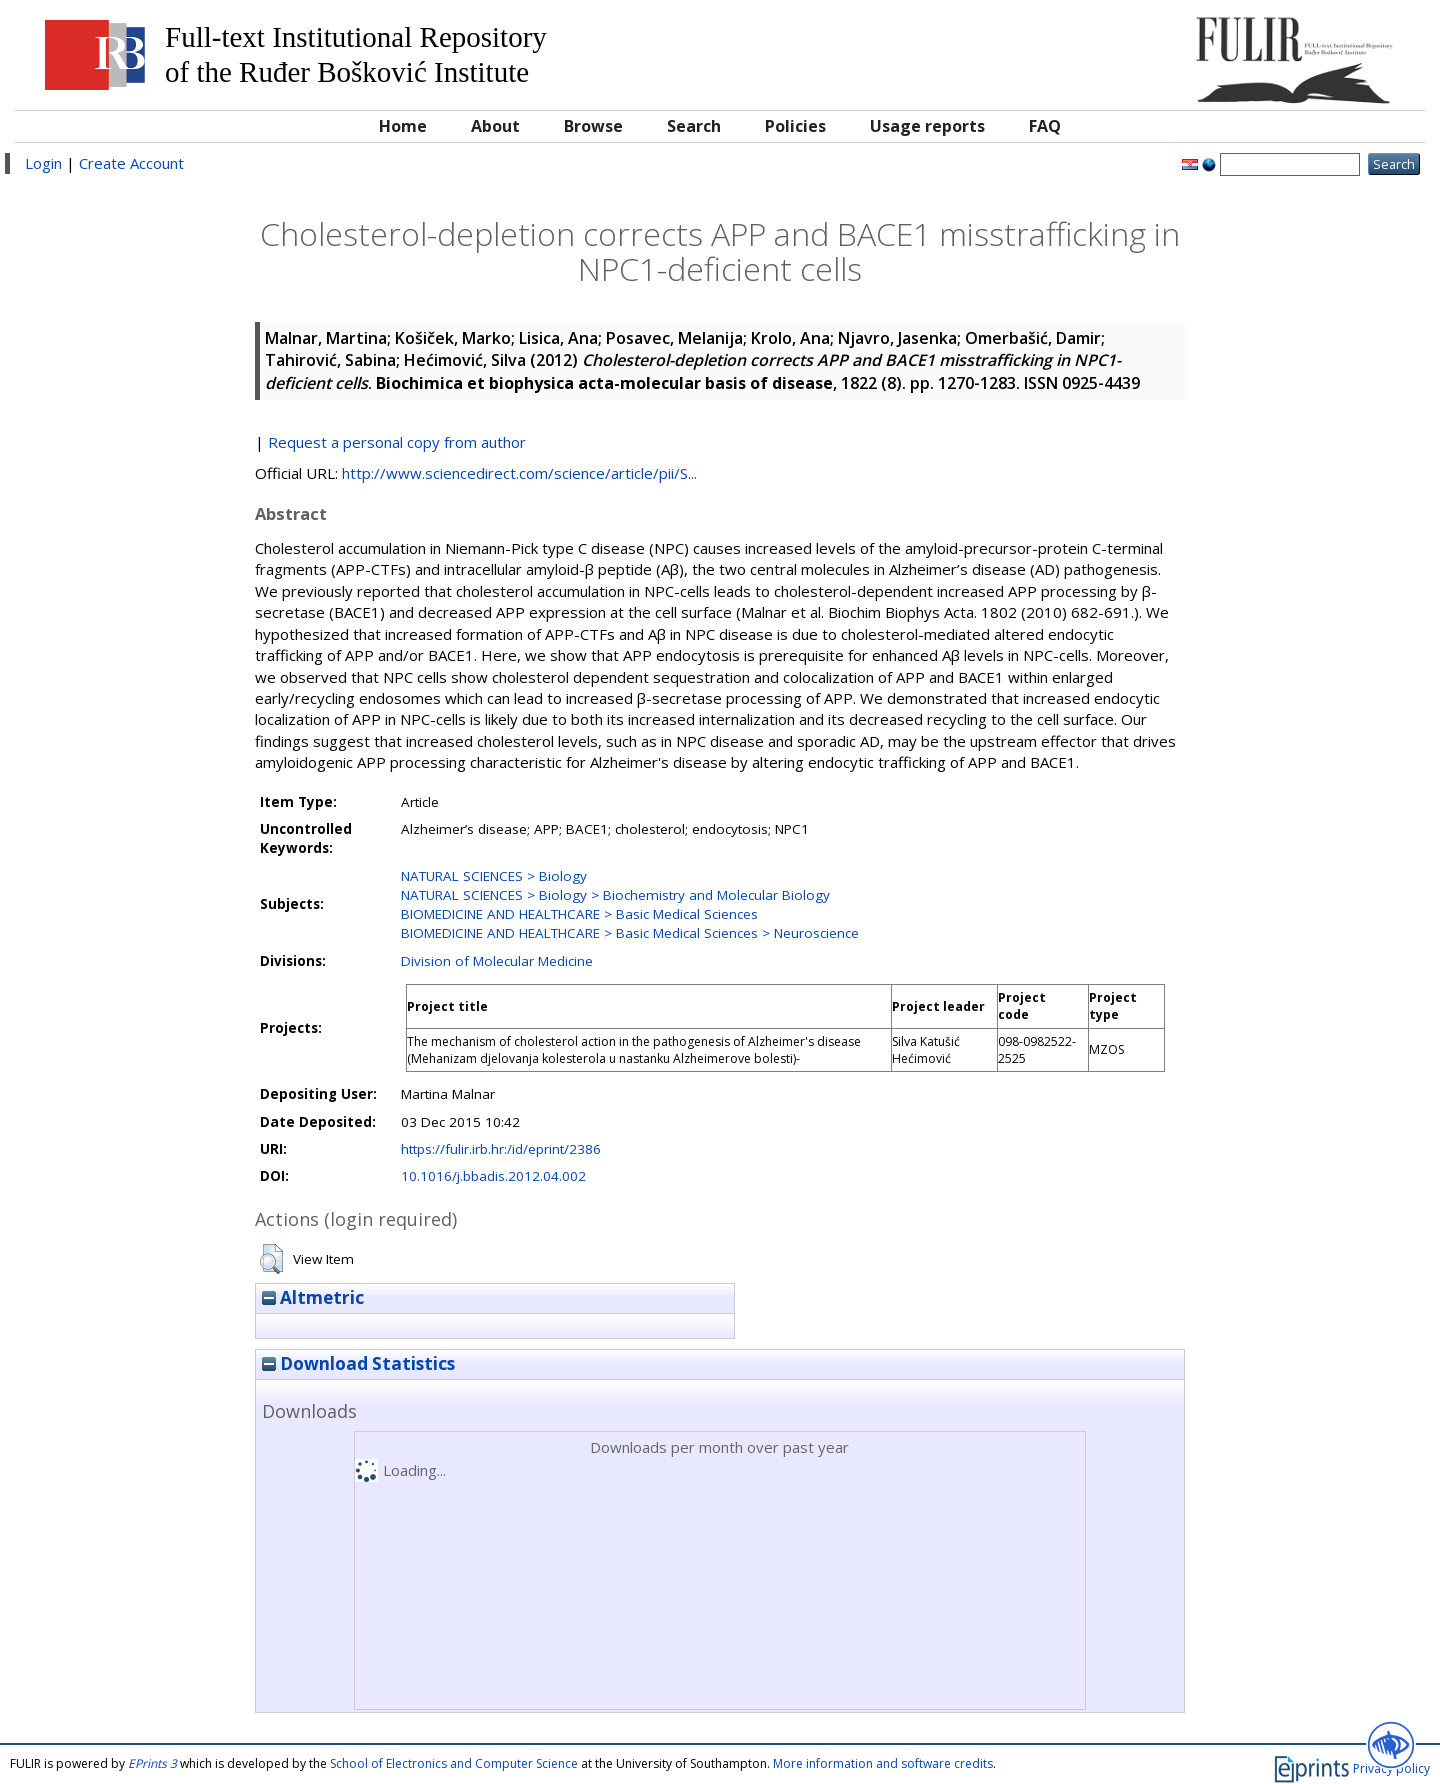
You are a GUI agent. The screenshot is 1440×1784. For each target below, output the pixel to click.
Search (694, 126)
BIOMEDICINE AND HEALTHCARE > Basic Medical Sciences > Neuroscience (630, 933)
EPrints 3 (152, 1763)
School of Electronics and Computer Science (454, 1763)
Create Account (131, 163)
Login (43, 163)
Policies (795, 126)
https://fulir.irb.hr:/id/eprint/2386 (501, 1149)
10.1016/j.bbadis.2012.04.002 (493, 1176)
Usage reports (927, 126)
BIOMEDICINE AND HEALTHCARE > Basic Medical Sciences (579, 914)
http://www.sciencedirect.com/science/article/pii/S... (519, 473)
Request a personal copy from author (397, 442)
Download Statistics (358, 1363)
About (495, 126)
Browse (593, 126)
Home (403, 126)
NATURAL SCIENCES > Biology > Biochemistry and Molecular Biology (615, 895)
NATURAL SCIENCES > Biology (494, 876)
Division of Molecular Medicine (497, 961)
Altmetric (313, 1297)
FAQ (1045, 126)
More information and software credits (883, 1763)
